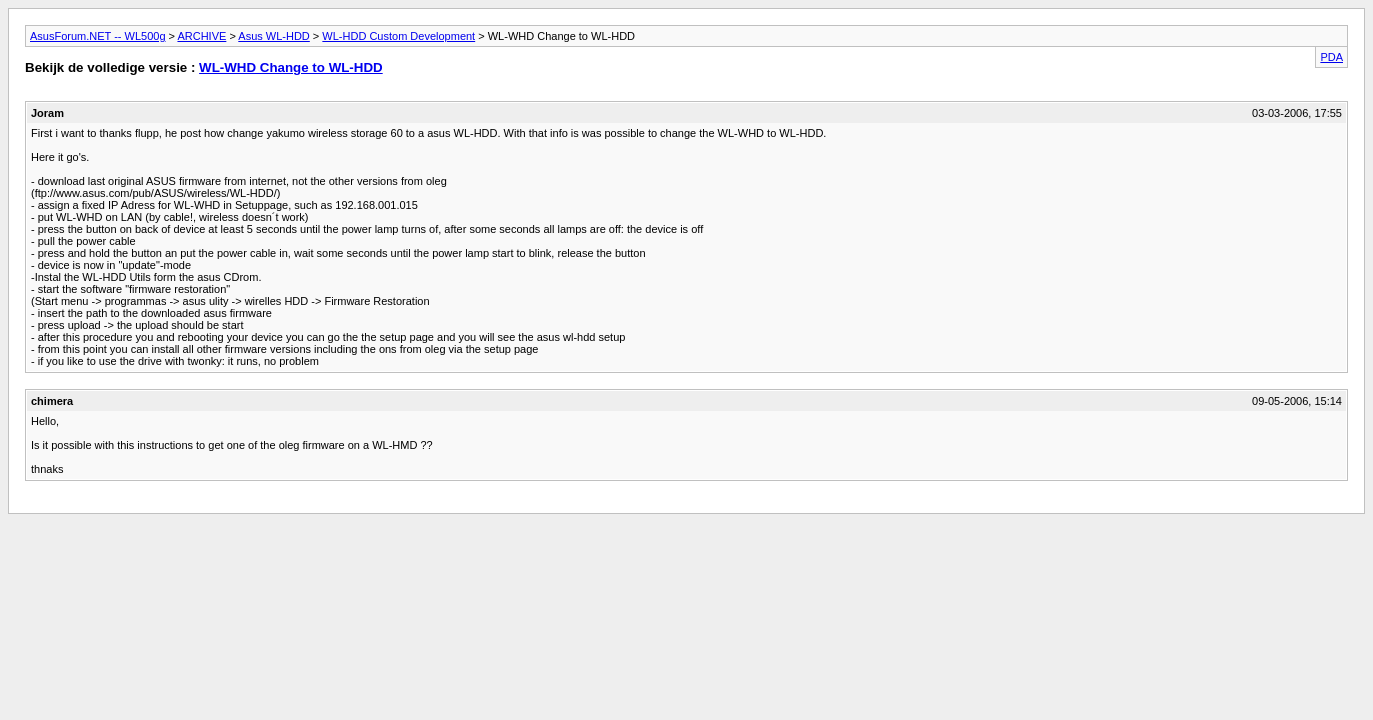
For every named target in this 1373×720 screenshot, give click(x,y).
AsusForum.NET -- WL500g (98, 36)
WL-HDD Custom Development (398, 36)
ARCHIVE (201, 36)
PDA (1331, 57)
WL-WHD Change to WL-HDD (291, 67)
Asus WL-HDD (274, 36)
